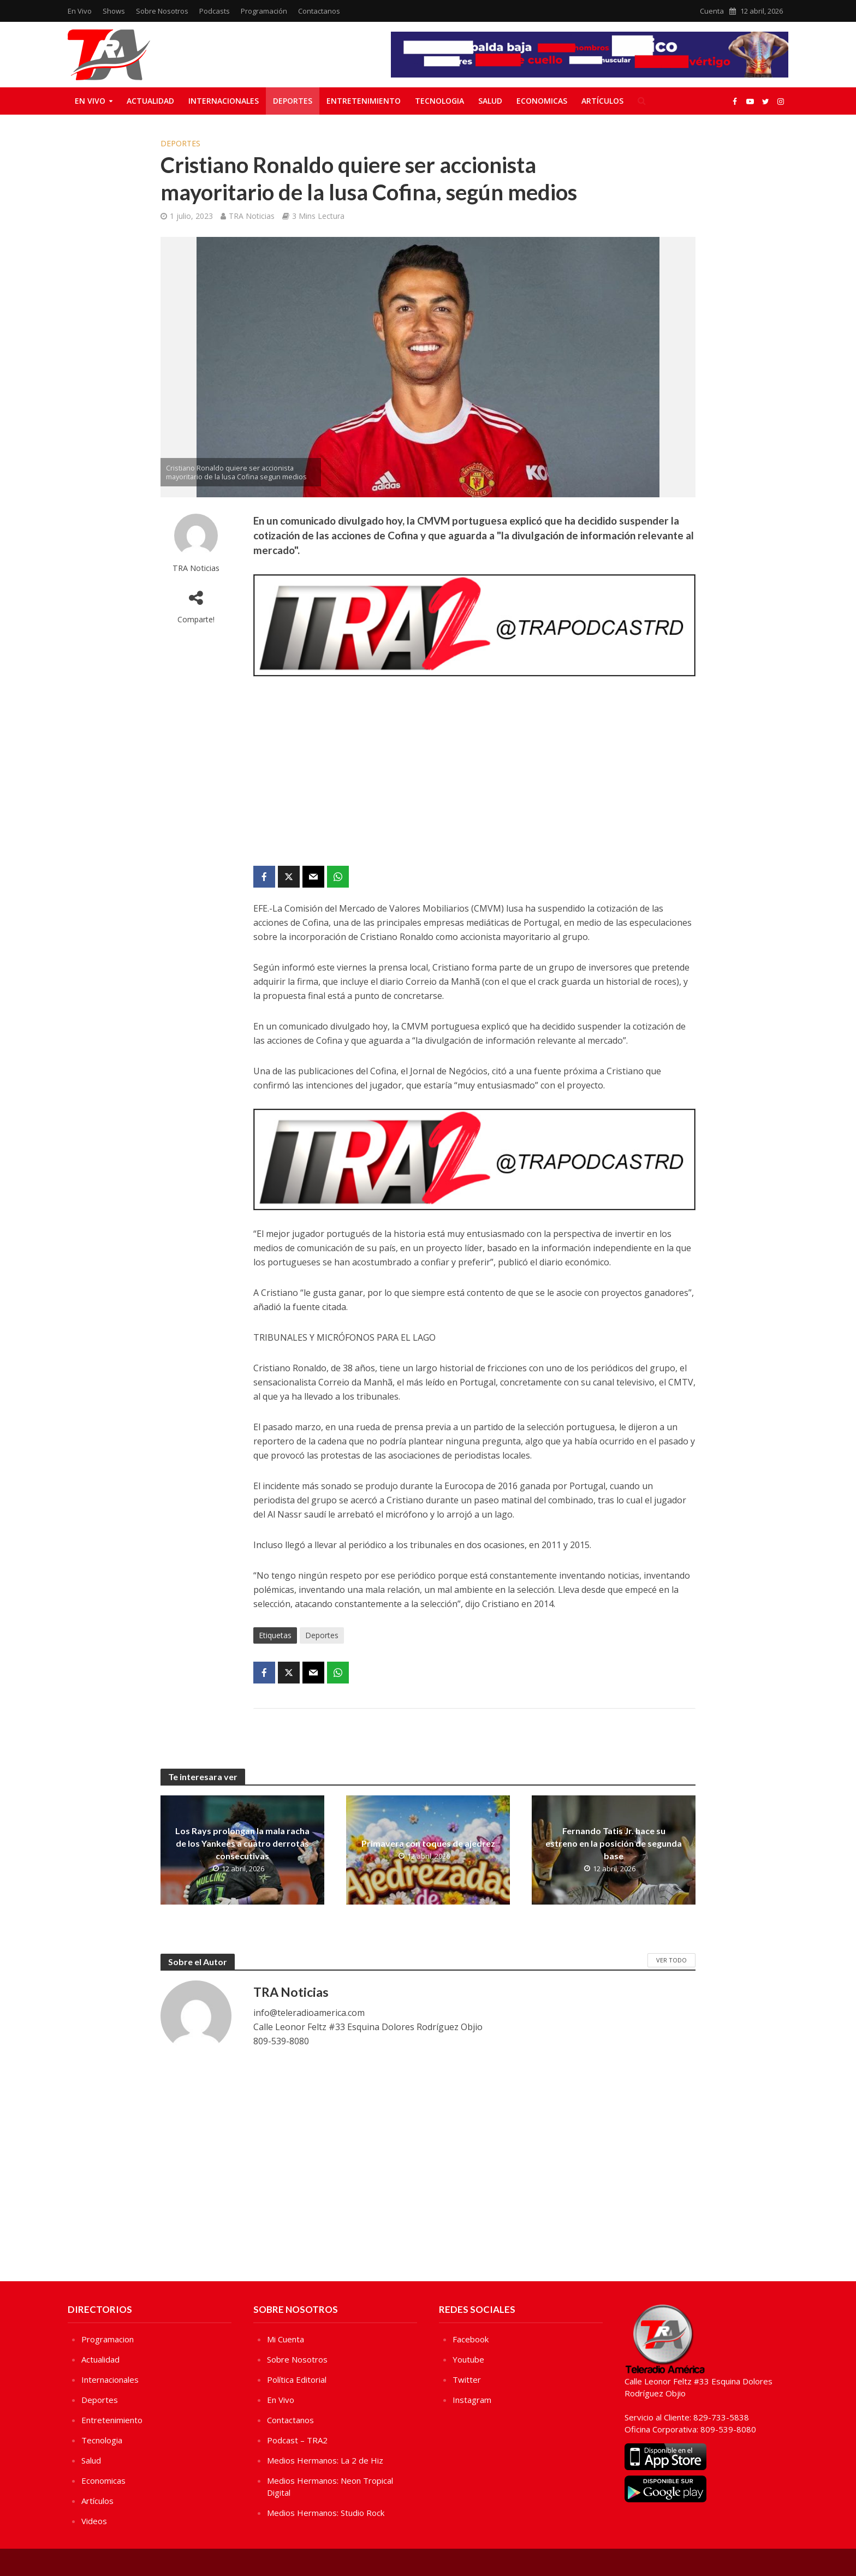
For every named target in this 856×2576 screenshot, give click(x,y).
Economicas (541, 101)
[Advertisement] (474, 773)
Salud (490, 101)
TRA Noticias (252, 216)
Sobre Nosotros (162, 11)
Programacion (107, 2339)
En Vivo (80, 11)
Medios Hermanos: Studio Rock (325, 2512)
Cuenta (712, 11)
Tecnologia (439, 101)
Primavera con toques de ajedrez (428, 1843)
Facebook (471, 2339)
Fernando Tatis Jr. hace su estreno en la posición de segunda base (613, 1843)
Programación (264, 11)
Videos (94, 2520)
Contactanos (319, 11)
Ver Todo (671, 1960)
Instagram (472, 2399)
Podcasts (214, 11)
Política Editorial (296, 2379)
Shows (114, 11)
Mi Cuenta (285, 2339)
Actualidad (150, 101)
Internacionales (223, 101)
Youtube (468, 2359)
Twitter (467, 2379)
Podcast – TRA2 (297, 2440)
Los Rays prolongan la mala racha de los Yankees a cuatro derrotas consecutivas (242, 1843)
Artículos (602, 101)
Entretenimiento (363, 101)
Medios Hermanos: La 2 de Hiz (325, 2460)
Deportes (292, 101)
